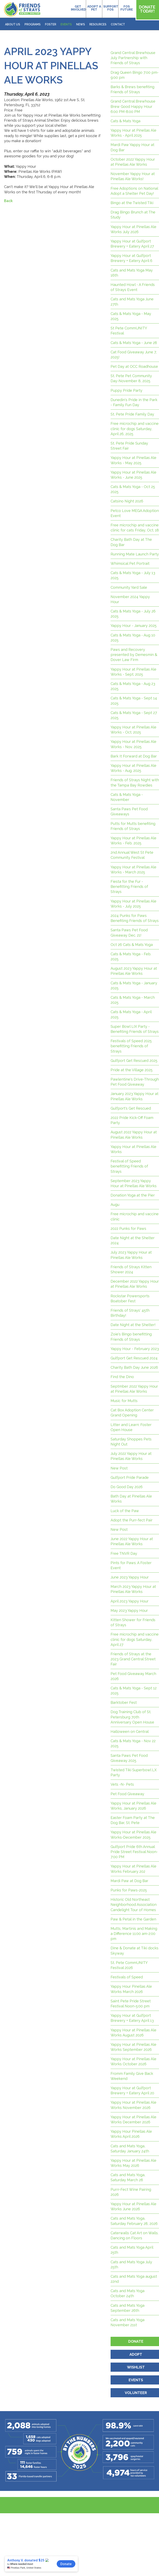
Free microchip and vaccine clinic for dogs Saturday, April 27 (135, 1639)
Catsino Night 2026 (127, 501)
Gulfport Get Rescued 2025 (134, 1060)
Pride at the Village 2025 (132, 1070)
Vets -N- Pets (122, 1784)
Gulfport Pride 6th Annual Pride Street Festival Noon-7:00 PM (134, 1852)
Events (66, 24)
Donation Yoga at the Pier (133, 1195)
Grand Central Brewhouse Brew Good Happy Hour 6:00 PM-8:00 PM (133, 106)
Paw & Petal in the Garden (133, 1919)
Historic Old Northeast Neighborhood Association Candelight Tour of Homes (134, 1904)
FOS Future (127, 8)
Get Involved (78, 8)
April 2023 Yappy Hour (129, 1601)
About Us (12, 24)
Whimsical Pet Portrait (130, 563)
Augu (115, 1204)
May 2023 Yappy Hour (129, 1610)
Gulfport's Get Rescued (131, 1108)
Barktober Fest (124, 1702)
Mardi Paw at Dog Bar (129, 1881)
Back (8, 201)
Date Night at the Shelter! (133, 1325)
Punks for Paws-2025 (129, 1890)
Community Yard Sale (129, 587)
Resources (97, 24)
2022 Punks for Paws (128, 1228)
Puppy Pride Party (126, 390)
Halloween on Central (130, 1731)
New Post (119, 1468)
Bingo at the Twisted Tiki (132, 203)
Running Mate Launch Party (135, 554)
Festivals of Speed (127, 1977)
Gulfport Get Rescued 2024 (134, 1358)
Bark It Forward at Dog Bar (134, 756)
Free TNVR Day (124, 1553)
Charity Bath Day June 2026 (134, 1367)
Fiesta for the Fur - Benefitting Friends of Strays (129, 886)
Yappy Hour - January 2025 (134, 625)
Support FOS (110, 8)
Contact (118, 24)
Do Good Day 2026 (127, 1487)
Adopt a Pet (94, 8)
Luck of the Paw (125, 1511)
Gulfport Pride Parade (130, 1477)
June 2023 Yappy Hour (130, 1577)
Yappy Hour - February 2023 (135, 1349)
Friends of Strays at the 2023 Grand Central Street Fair (133, 1659)
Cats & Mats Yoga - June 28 (134, 343)
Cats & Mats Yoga (125, 121)
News (80, 24)
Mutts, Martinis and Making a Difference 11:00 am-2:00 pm (134, 1933)
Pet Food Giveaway (127, 1794)
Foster (50, 24)
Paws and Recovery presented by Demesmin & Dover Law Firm (134, 654)
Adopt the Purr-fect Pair (132, 1520)
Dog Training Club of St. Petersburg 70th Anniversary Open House (132, 1717)
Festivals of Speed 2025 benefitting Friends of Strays (131, 1046)
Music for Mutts (124, 1401)
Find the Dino (122, 1377)
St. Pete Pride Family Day (132, 414)
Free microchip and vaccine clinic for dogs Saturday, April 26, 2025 (135, 428)
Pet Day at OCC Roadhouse (134, 366)
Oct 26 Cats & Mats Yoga (132, 944)
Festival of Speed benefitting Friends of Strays (129, 1166)
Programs (33, 24)
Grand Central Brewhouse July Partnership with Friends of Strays (133, 58)
